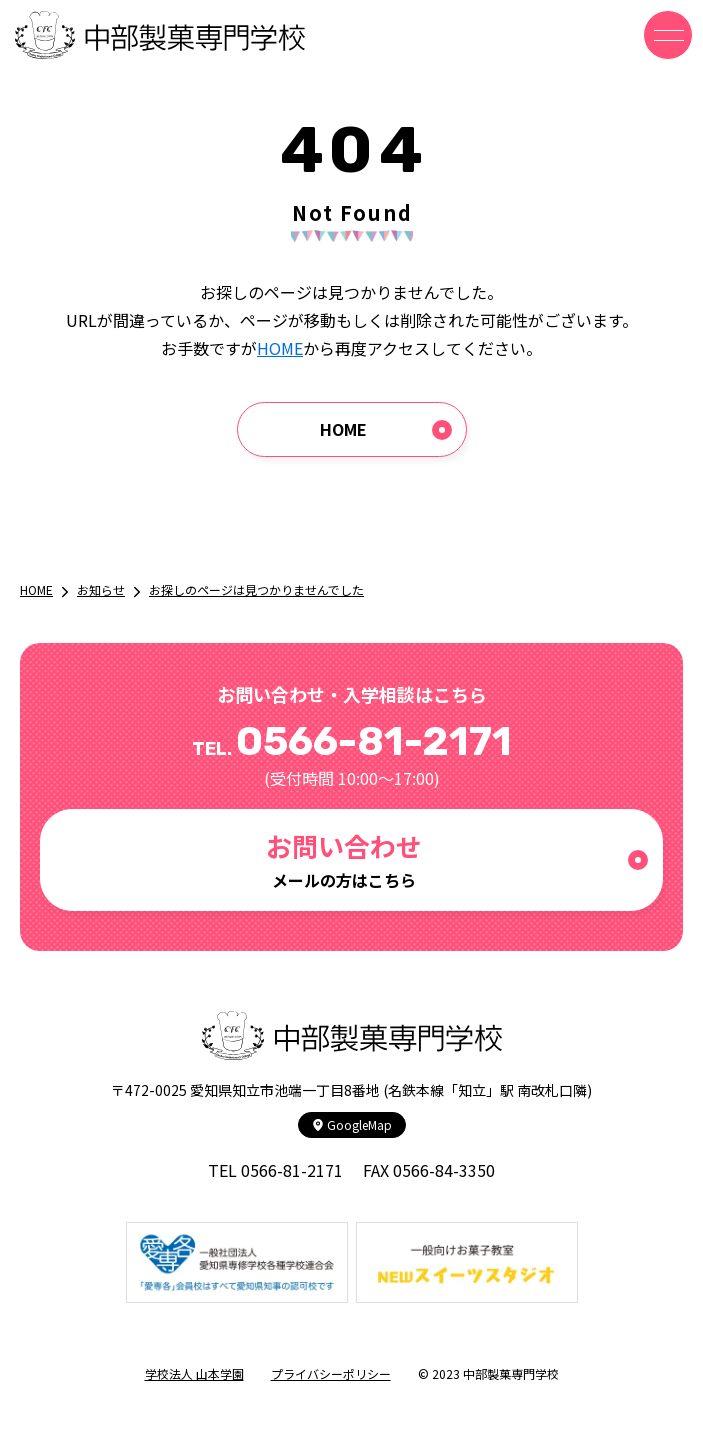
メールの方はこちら (343, 859)
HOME (280, 348)
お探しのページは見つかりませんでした (256, 589)
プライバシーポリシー (331, 1373)
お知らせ (101, 589)
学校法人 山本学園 (194, 1373)
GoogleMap (352, 1124)
